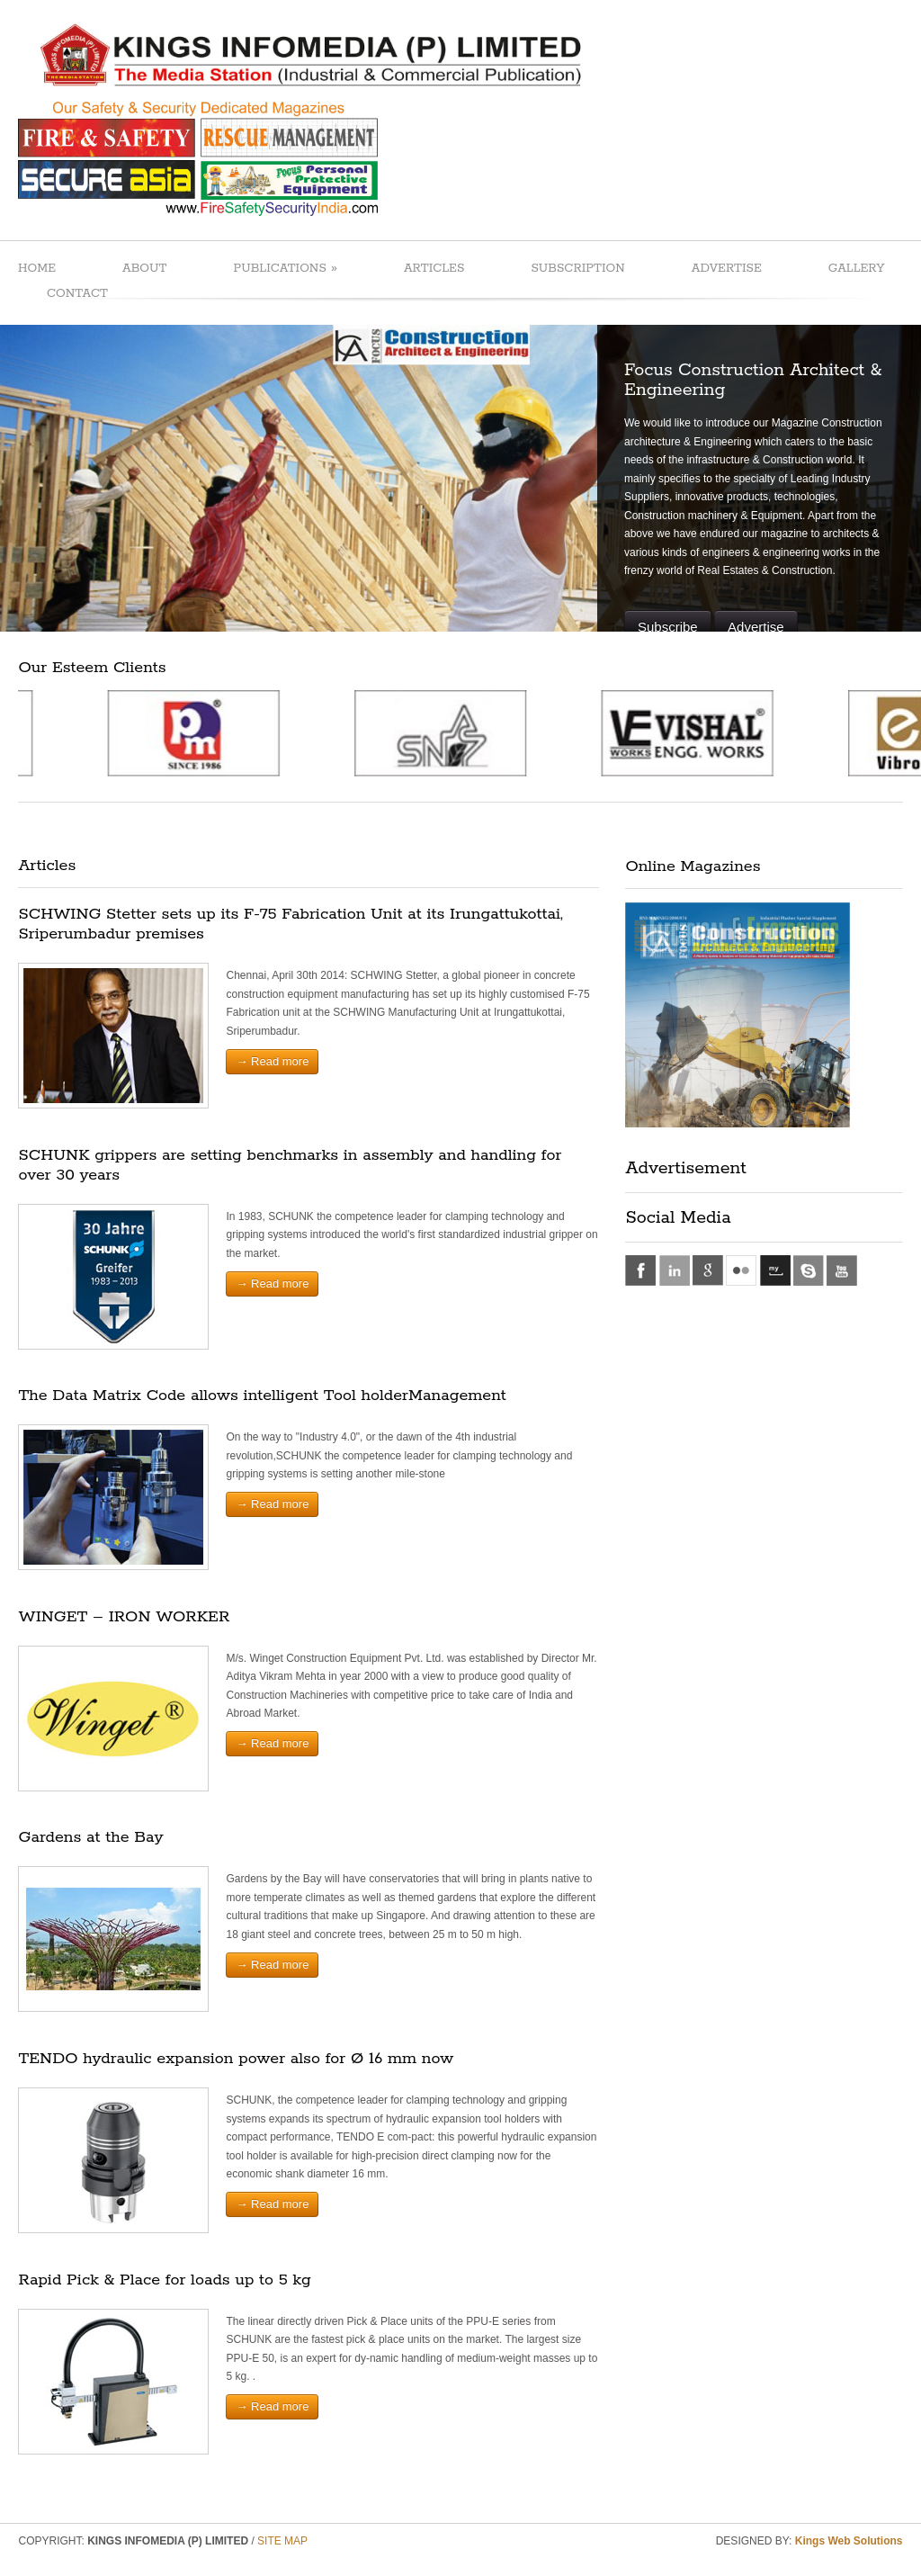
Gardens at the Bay (90, 1837)
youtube (842, 1270)
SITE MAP (282, 2541)
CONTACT (77, 293)
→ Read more (272, 1061)
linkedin (674, 1270)
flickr (741, 1270)
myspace (775, 1270)
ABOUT (144, 268)
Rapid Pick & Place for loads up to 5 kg (164, 2280)
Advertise (756, 626)
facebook (640, 1270)
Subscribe (668, 626)
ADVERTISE (727, 268)
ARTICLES (434, 268)
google (708, 1270)
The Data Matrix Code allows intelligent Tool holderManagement (261, 1395)
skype (808, 1270)
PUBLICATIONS (285, 267)
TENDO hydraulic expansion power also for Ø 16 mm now (235, 2059)
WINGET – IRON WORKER (123, 1617)
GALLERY (856, 268)
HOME (37, 268)
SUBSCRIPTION (577, 268)
